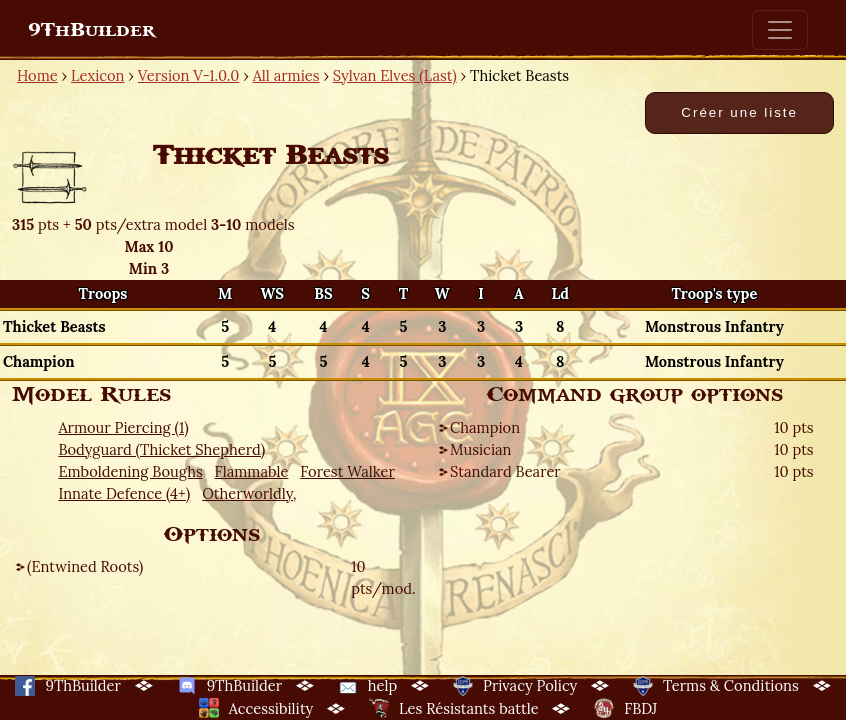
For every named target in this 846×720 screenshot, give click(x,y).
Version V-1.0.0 (189, 75)
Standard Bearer (505, 471)
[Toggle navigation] (780, 30)
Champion (485, 427)
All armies (286, 75)
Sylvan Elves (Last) (395, 75)
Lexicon (97, 75)
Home (37, 75)
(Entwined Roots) (85, 566)
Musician (480, 449)
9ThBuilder (91, 30)
